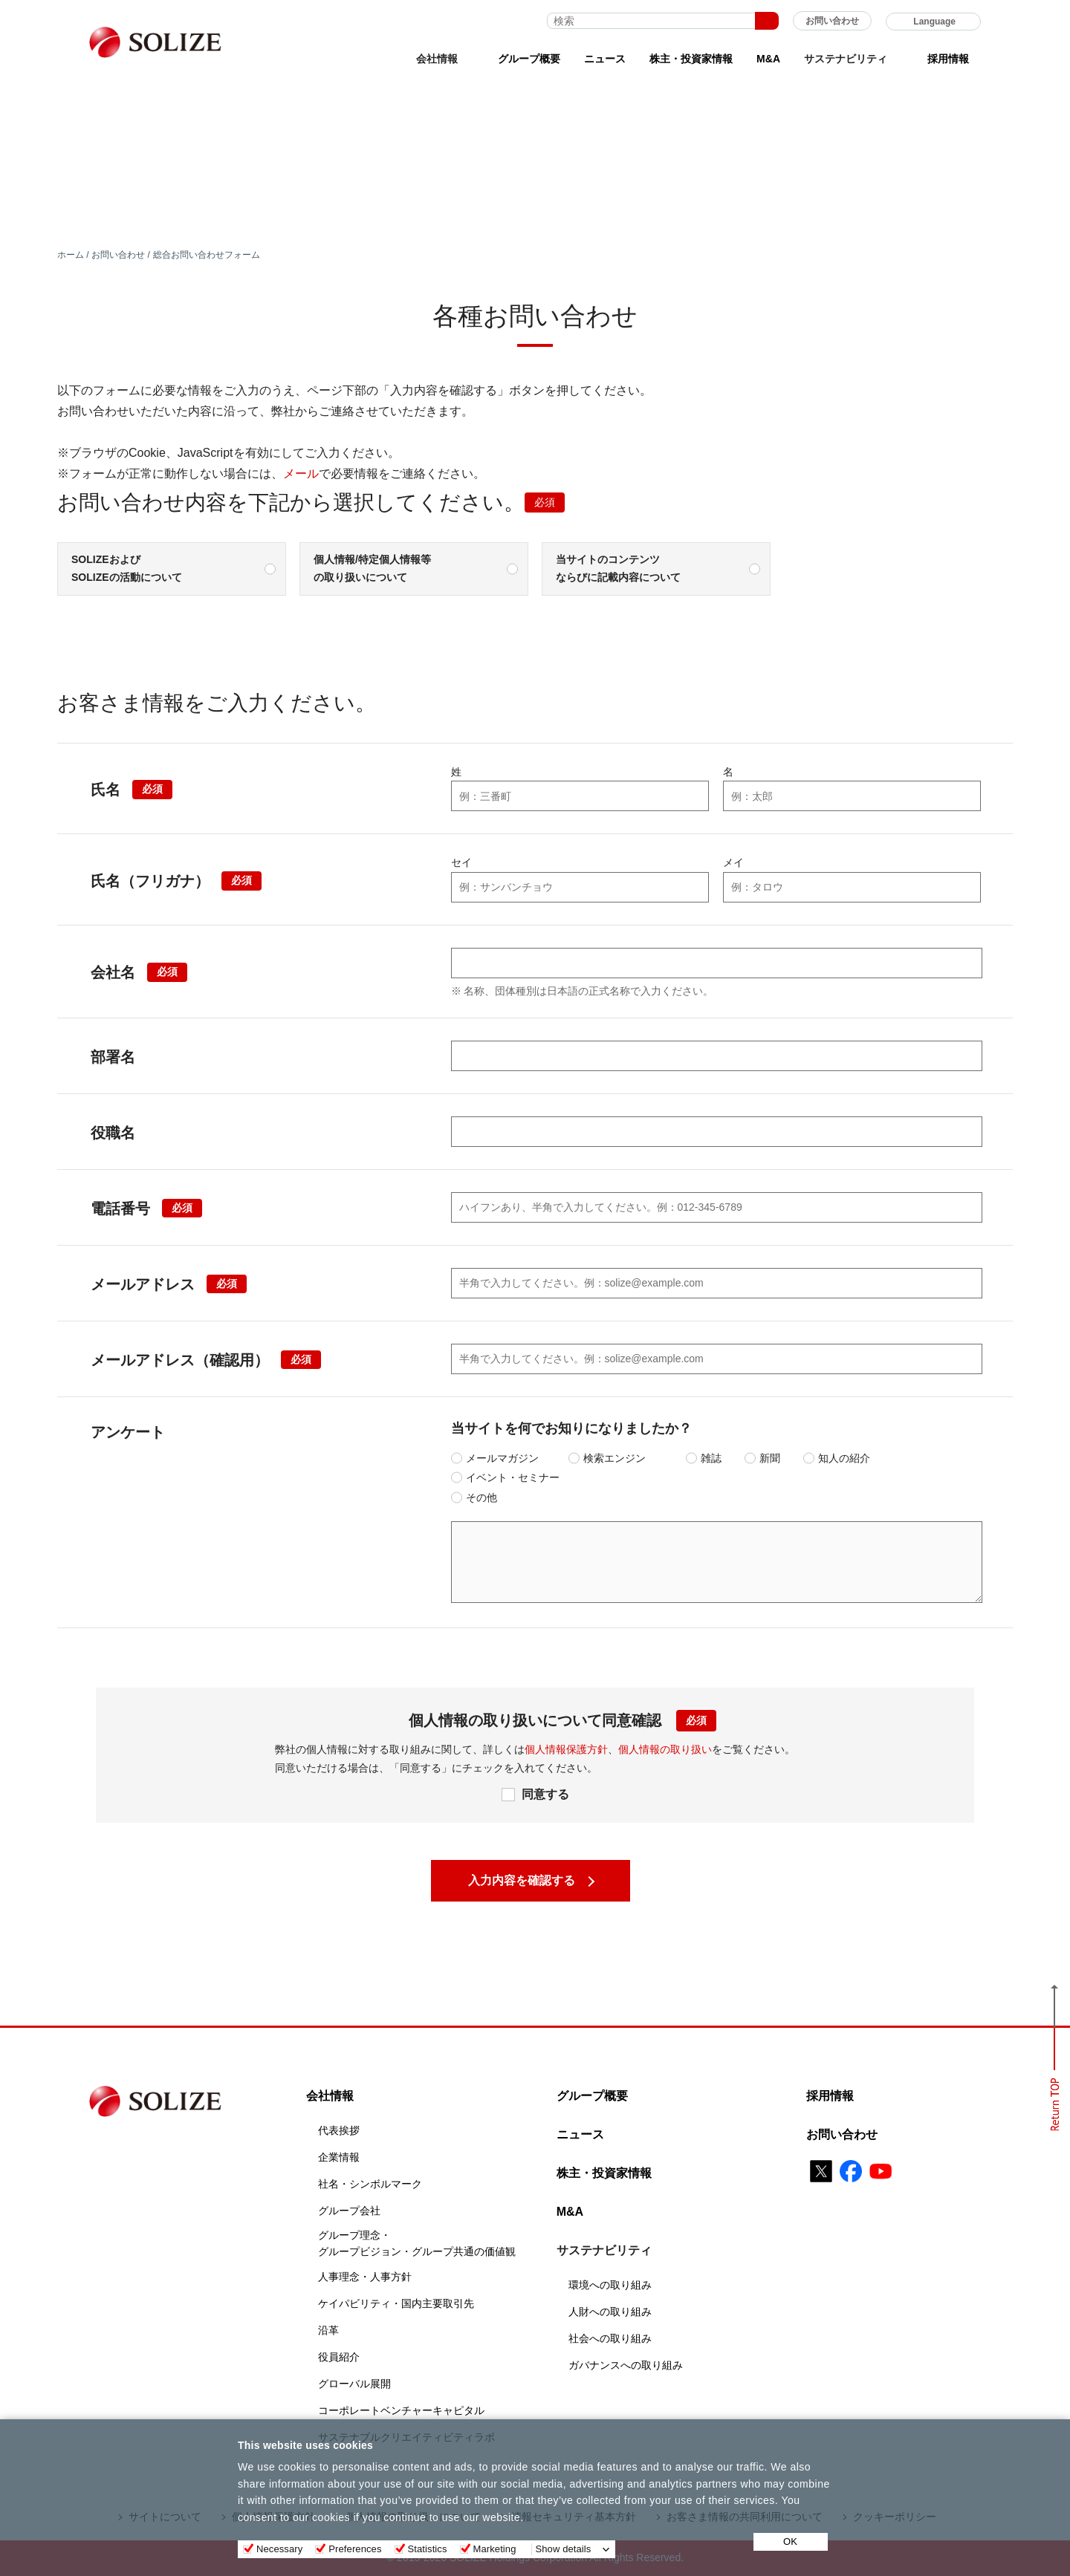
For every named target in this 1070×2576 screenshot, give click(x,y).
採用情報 (948, 59)
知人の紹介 (844, 1458)
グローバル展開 (354, 2384)
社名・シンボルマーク (370, 2184)
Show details (563, 2548)
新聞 (769, 1458)
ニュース (605, 59)
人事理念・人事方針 (365, 2277)
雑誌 (711, 1458)
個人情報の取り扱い (665, 1749)
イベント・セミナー (513, 1477)
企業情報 (339, 2157)
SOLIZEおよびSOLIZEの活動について (126, 568)
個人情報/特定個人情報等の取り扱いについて (372, 568)
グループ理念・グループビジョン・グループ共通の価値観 (417, 2243)
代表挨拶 (339, 2130)
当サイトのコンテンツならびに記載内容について (618, 568)
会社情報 (330, 2095)
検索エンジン (614, 1458)
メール (301, 473)
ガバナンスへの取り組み (625, 2365)
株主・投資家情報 (691, 59)
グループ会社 (349, 2210)
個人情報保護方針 (566, 1749)
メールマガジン (502, 1458)
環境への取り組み (610, 2285)
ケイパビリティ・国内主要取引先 (396, 2303)
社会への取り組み (610, 2338)
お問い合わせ (832, 21)
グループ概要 (529, 59)
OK (790, 2541)
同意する (545, 1794)
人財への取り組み (610, 2312)
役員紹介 (339, 2357)
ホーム (70, 255)
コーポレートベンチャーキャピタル (401, 2410)
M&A (768, 59)
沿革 (328, 2330)
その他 (481, 1497)
